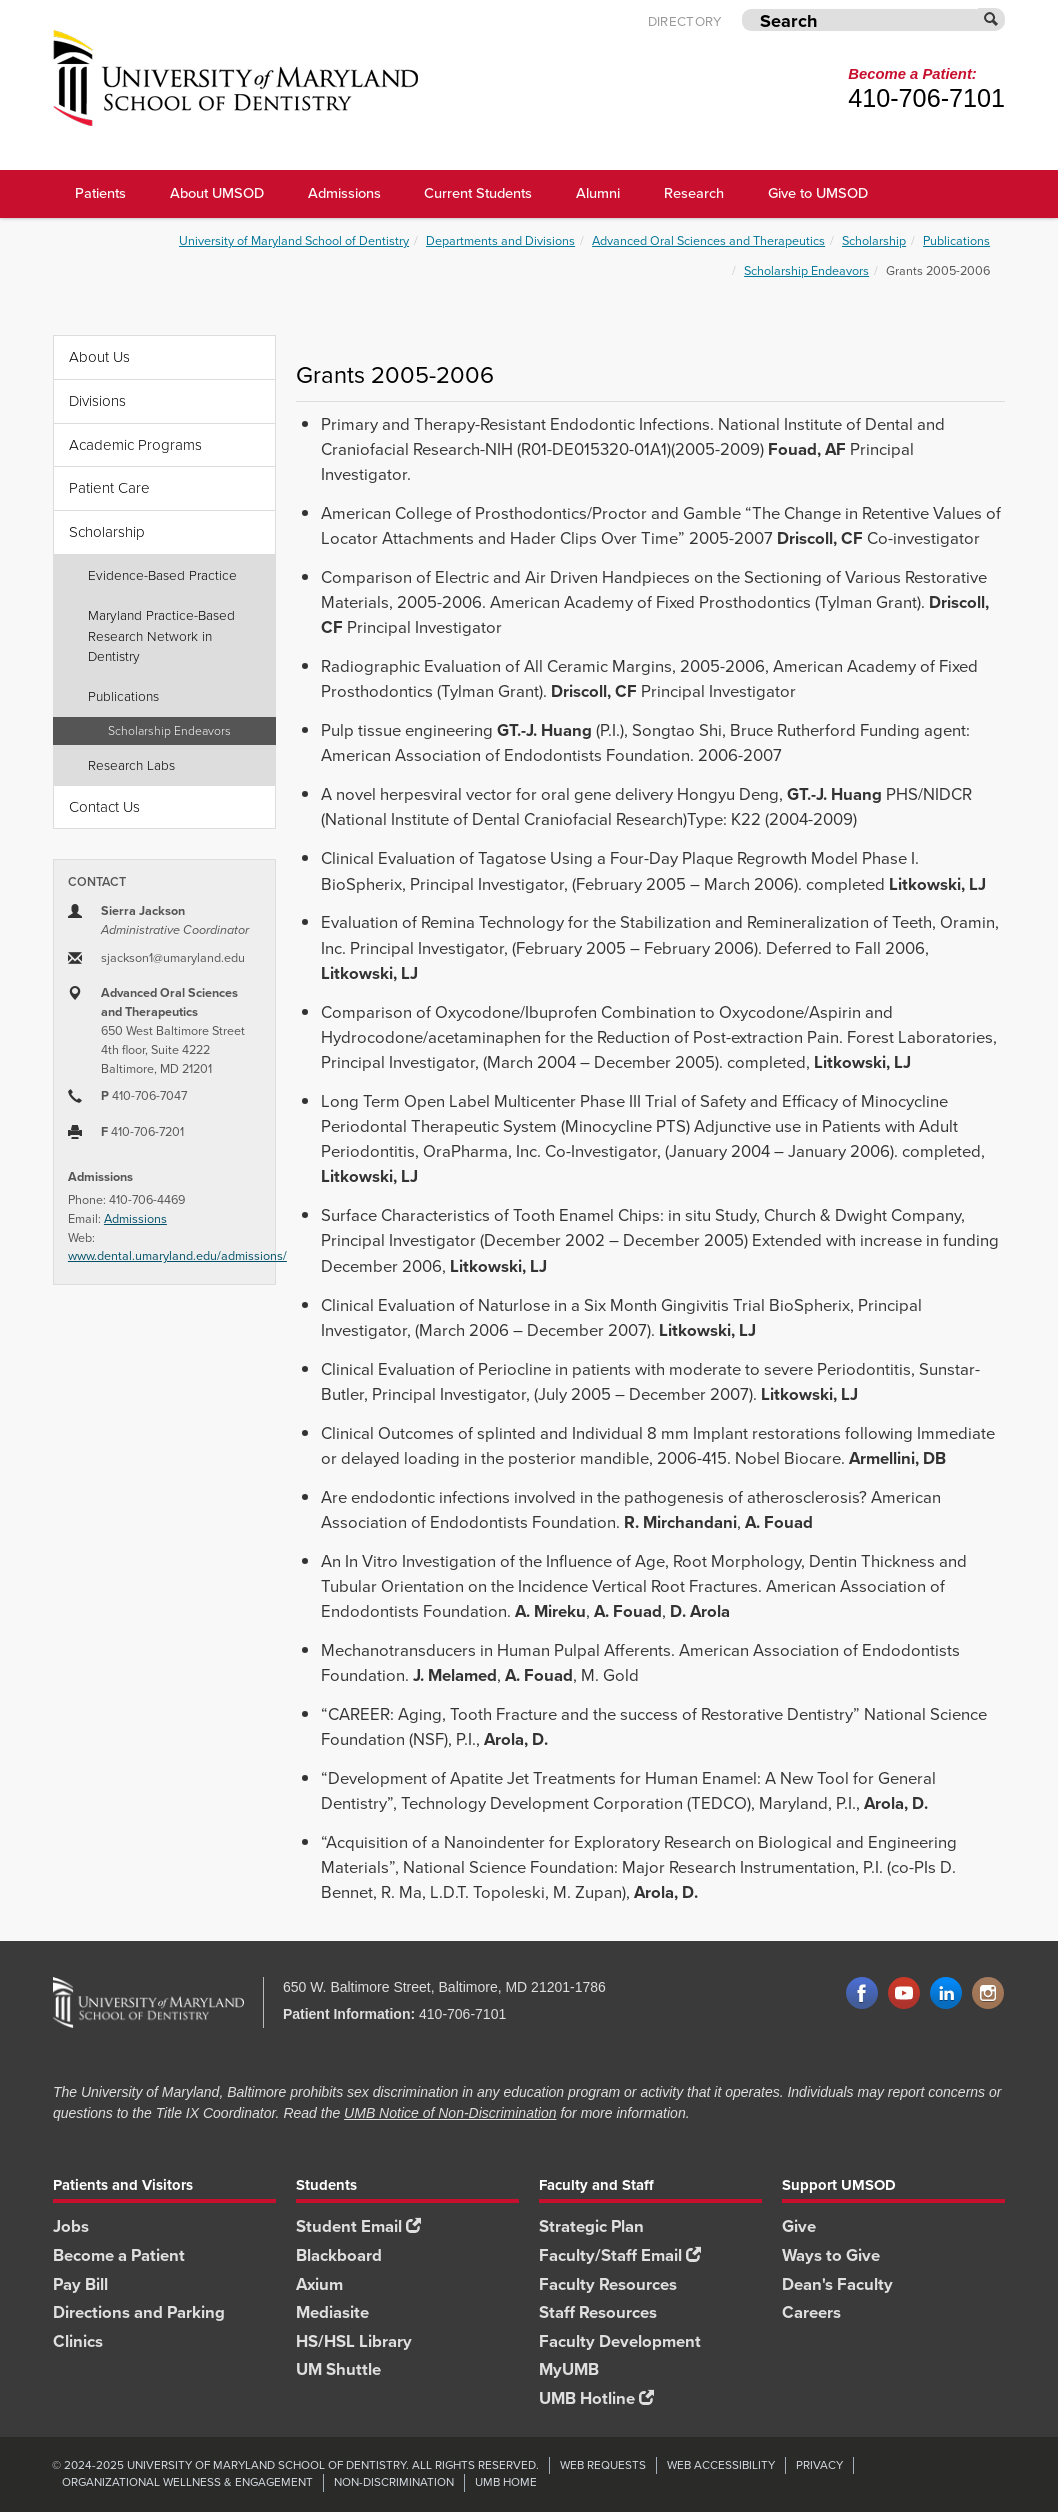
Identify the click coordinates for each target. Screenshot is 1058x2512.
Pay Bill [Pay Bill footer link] (80, 2284)
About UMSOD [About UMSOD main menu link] (217, 193)
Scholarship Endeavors (806, 270)
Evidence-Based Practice (162, 575)
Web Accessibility (721, 2465)
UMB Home (506, 2482)
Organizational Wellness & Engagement (187, 2482)
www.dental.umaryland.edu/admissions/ (177, 1255)
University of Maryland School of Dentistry (294, 240)
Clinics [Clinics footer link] (78, 2341)
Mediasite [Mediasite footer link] (332, 2312)
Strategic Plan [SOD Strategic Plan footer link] (591, 2226)
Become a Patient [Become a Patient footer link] (119, 2255)
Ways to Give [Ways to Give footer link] (831, 2255)
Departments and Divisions (500, 240)
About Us (99, 357)
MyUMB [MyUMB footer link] (569, 2369)
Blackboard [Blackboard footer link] (339, 2255)
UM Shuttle (338, 2369)
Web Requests (603, 2465)
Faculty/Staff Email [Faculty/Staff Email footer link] (620, 2255)
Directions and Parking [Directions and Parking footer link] (139, 2312)
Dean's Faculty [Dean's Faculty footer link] (837, 2284)
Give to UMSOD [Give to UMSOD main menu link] (818, 193)
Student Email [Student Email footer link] (358, 2226)
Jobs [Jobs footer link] (71, 2226)
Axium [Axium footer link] (319, 2284)
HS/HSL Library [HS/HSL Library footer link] (354, 2341)
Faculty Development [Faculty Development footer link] (620, 2341)
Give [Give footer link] (799, 2226)
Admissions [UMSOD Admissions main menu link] (344, 193)
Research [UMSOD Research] (694, 193)
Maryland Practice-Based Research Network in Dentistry (161, 635)
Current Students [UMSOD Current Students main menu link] (478, 193)
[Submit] (992, 19)
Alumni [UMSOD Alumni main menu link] (598, 193)
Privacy (819, 2465)
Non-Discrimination (394, 2482)
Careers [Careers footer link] (811, 2312)
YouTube (904, 1994)
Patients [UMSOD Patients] (100, 193)
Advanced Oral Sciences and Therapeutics (708, 240)
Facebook (862, 1994)
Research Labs (131, 765)
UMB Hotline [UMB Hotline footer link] (596, 2398)
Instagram (988, 1994)
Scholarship (874, 240)
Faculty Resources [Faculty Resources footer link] (608, 2284)
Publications (956, 240)
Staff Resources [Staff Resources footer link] (598, 2312)
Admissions (135, 1218)
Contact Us (104, 807)
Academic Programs (135, 445)
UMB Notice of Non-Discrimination (450, 2113)
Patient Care (109, 488)
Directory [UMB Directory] (685, 21)
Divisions (97, 401)
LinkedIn (946, 1994)
